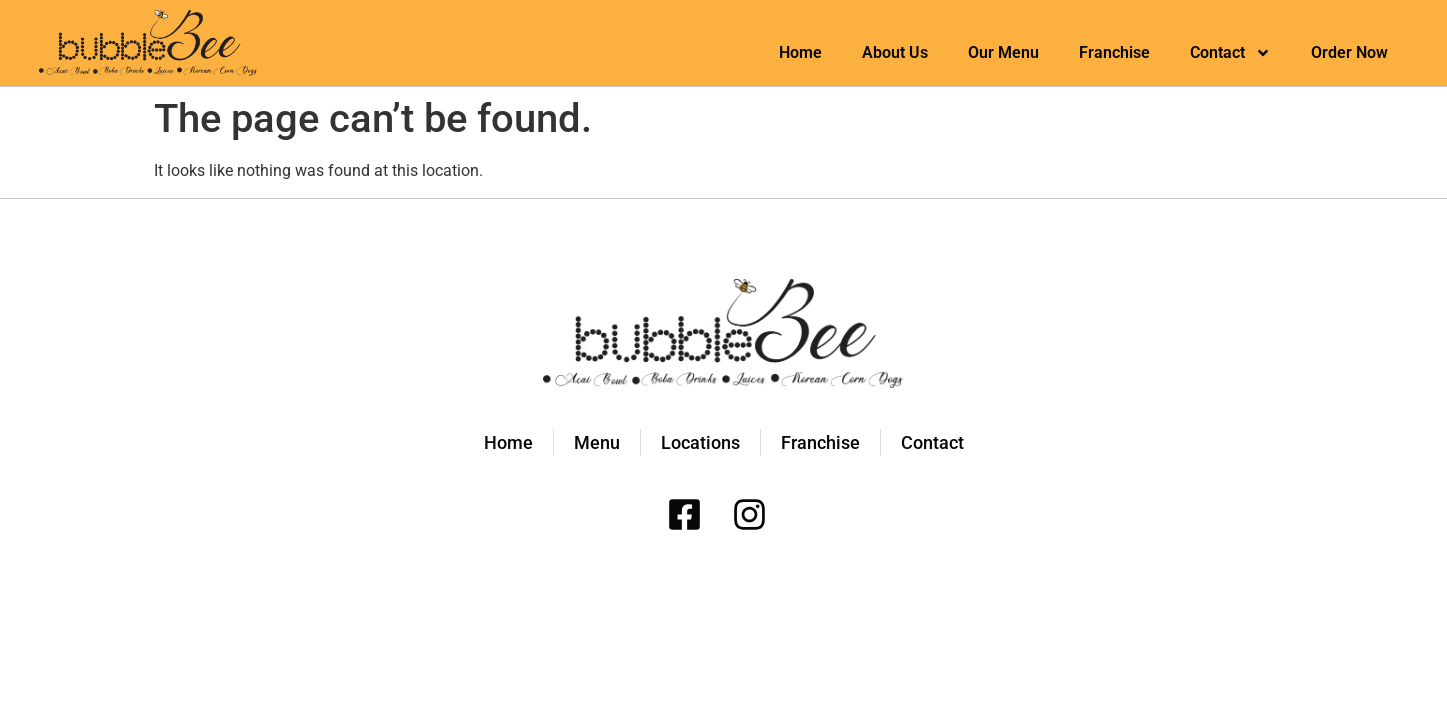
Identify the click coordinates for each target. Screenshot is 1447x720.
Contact (1230, 53)
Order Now (1349, 52)
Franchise (1114, 52)
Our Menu (1003, 52)
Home (800, 52)
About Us (895, 52)
